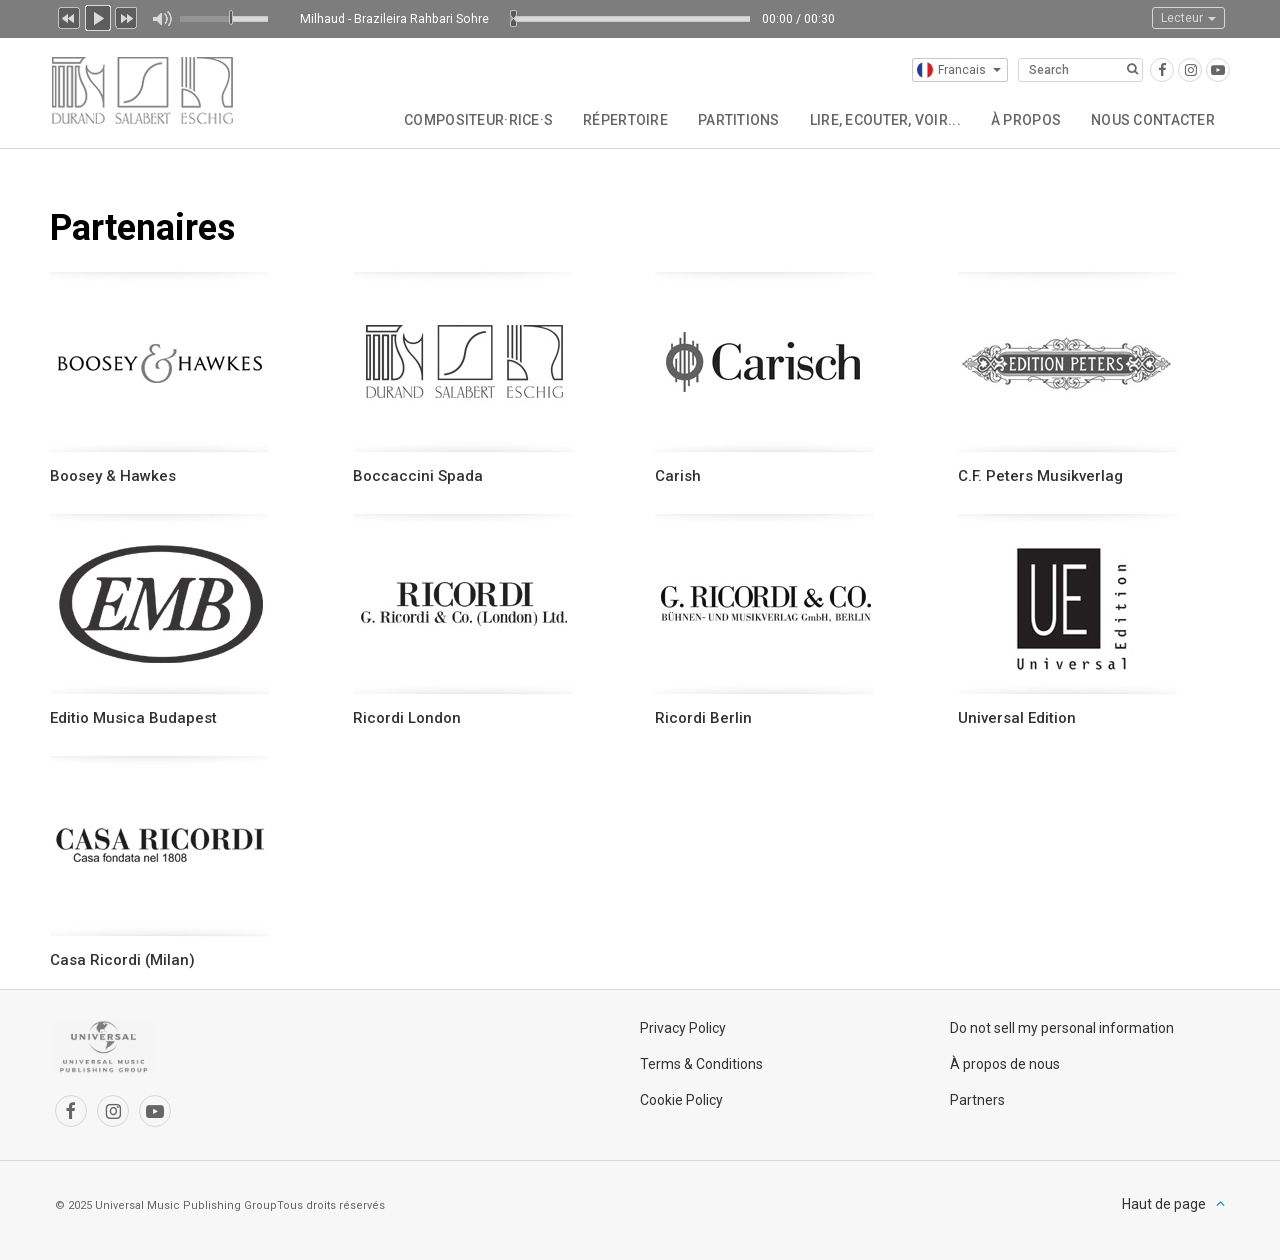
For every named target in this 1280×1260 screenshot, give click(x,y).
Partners (977, 1100)
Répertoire (625, 120)
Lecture (98, 16)
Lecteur (1188, 18)
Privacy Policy (683, 1028)
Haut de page (1164, 1204)
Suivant (127, 16)
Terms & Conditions (701, 1064)
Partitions (739, 120)
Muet (161, 19)
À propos (1026, 120)
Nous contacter (1153, 120)
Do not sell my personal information (1062, 1028)
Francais (959, 70)
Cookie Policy (681, 1100)
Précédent (69, 16)
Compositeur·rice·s (478, 120)
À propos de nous (1005, 1064)
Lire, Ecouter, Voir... (885, 120)
